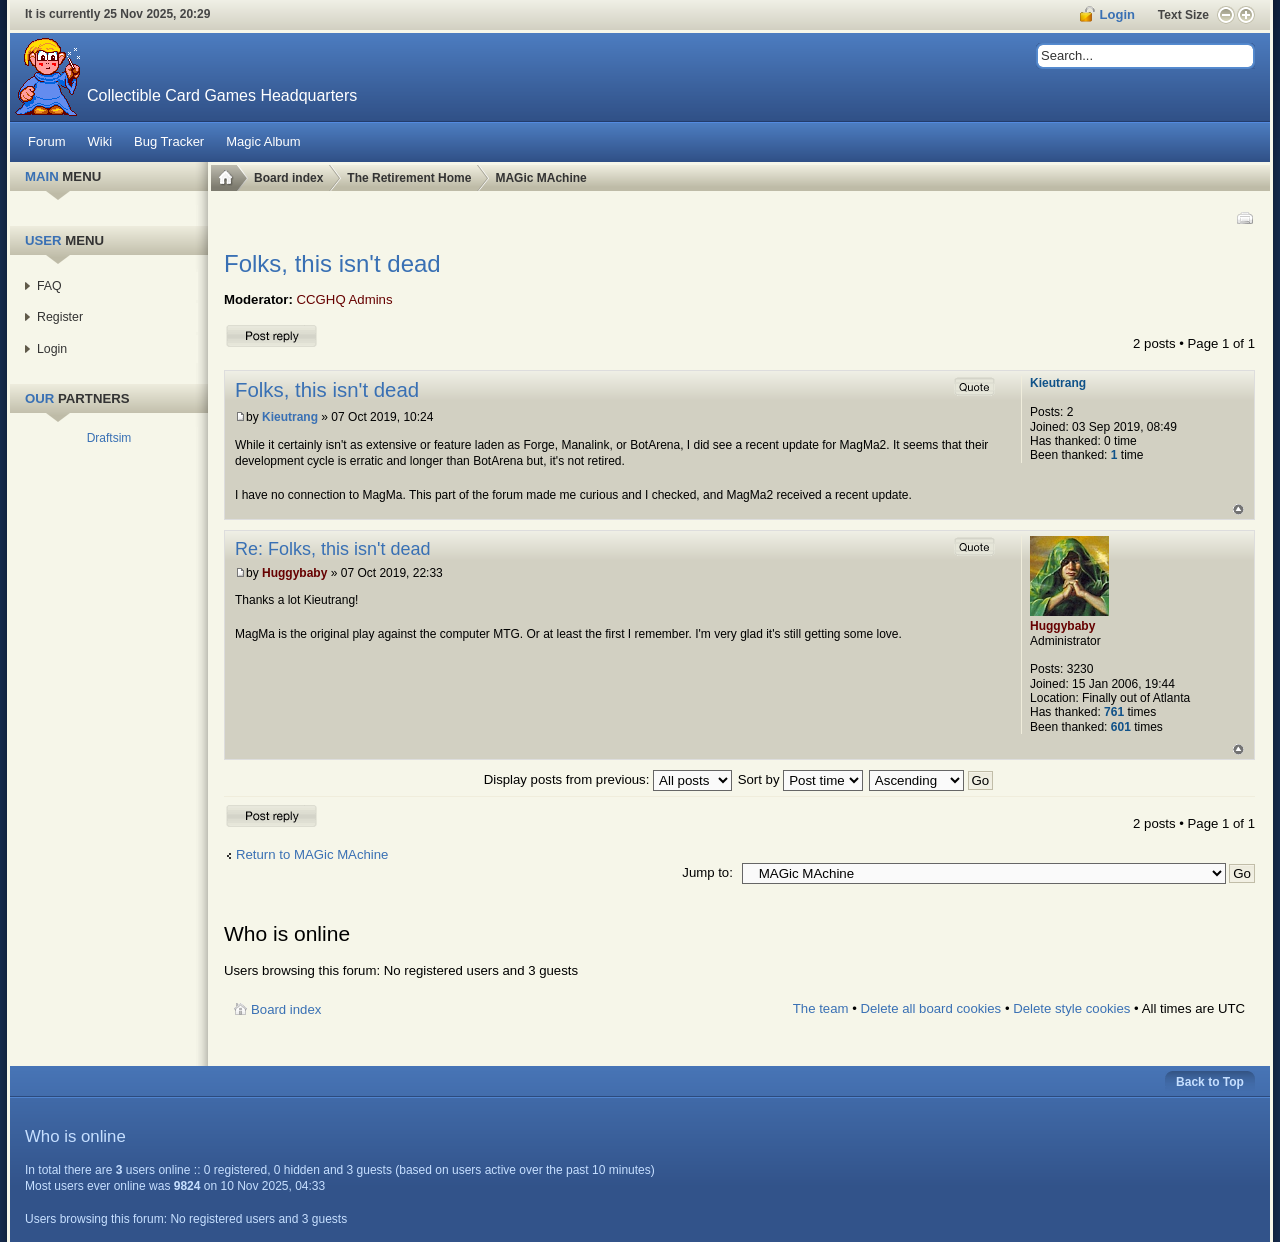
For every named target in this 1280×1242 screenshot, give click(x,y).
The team (821, 1008)
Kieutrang (290, 417)
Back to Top (1210, 1082)
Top (1238, 509)
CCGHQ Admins (345, 299)
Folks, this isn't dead (332, 263)
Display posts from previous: (608, 779)
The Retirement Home (409, 178)
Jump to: (707, 872)
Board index (288, 178)
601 (1121, 727)
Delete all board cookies (930, 1008)
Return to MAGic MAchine (312, 854)
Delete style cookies (1071, 1008)
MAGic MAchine (540, 178)
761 (1114, 712)
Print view (1244, 218)
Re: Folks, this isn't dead (333, 549)
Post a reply (272, 335)
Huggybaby (294, 573)
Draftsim (109, 438)
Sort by (800, 779)
